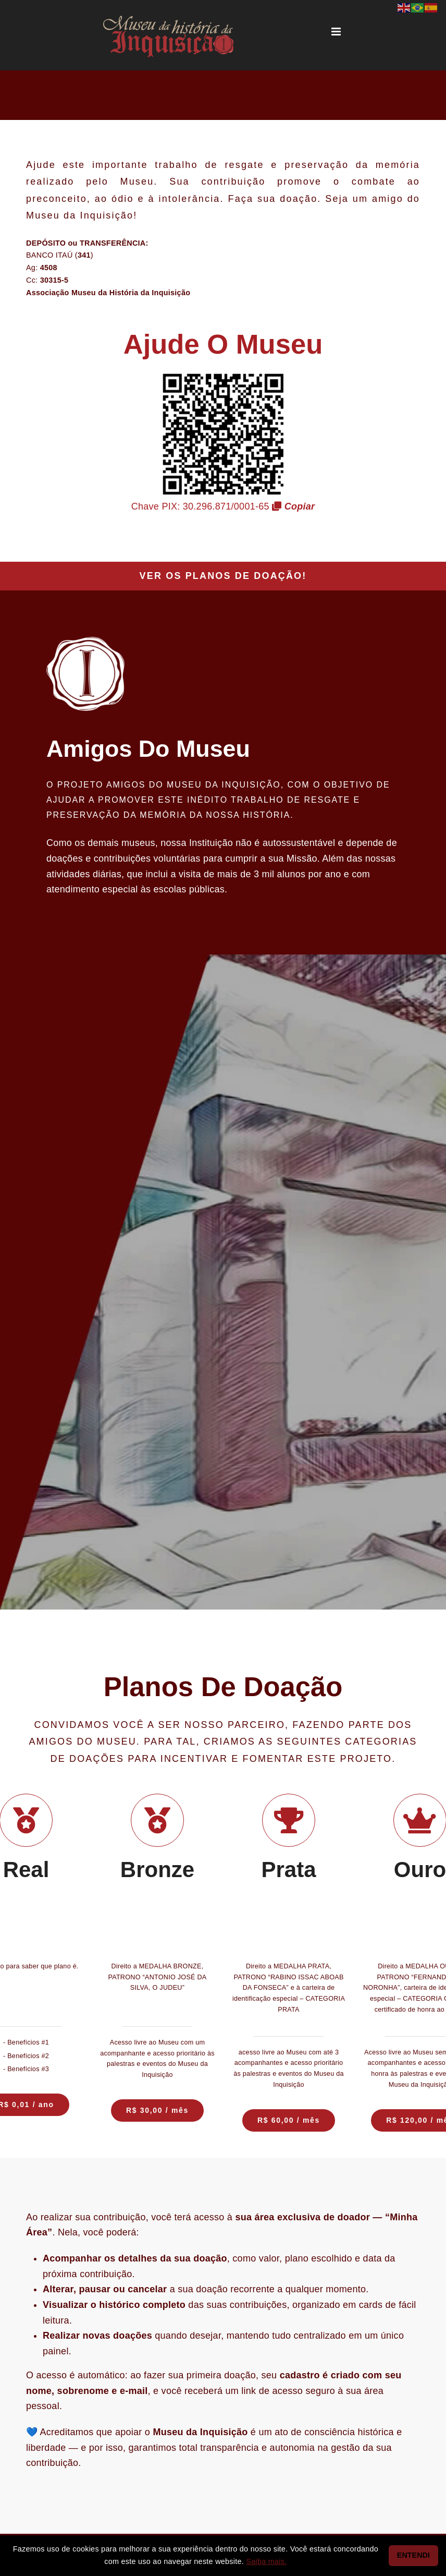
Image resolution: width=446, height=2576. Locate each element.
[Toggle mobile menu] (336, 31)
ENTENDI (413, 2555)
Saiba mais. (266, 2561)
